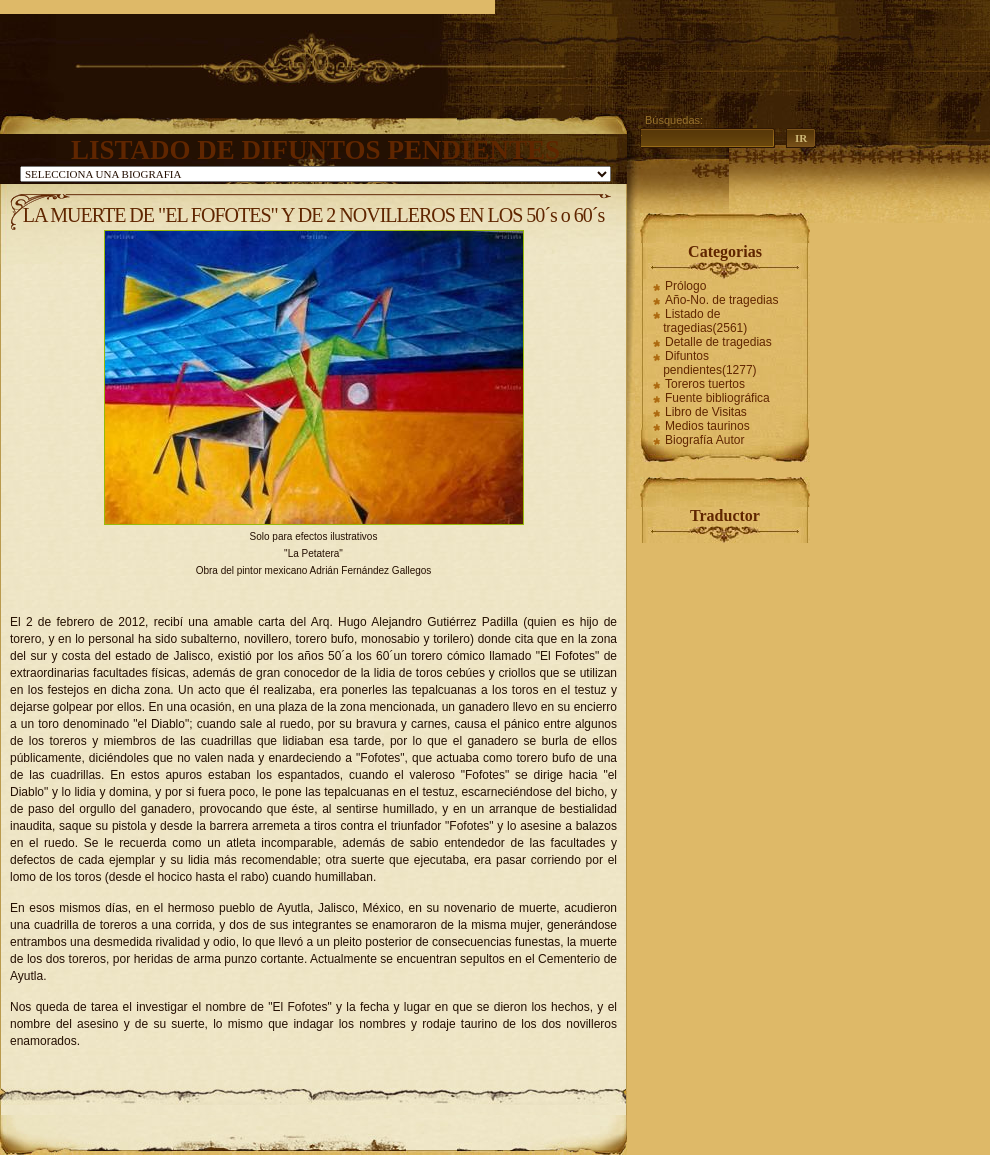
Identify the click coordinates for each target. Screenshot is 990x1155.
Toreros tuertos (705, 384)
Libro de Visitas (706, 412)
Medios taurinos (707, 426)
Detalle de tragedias (718, 342)
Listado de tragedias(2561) (705, 321)
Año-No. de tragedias (721, 300)
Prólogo (685, 286)
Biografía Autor (704, 440)
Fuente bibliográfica (717, 398)
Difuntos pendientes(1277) (709, 363)
